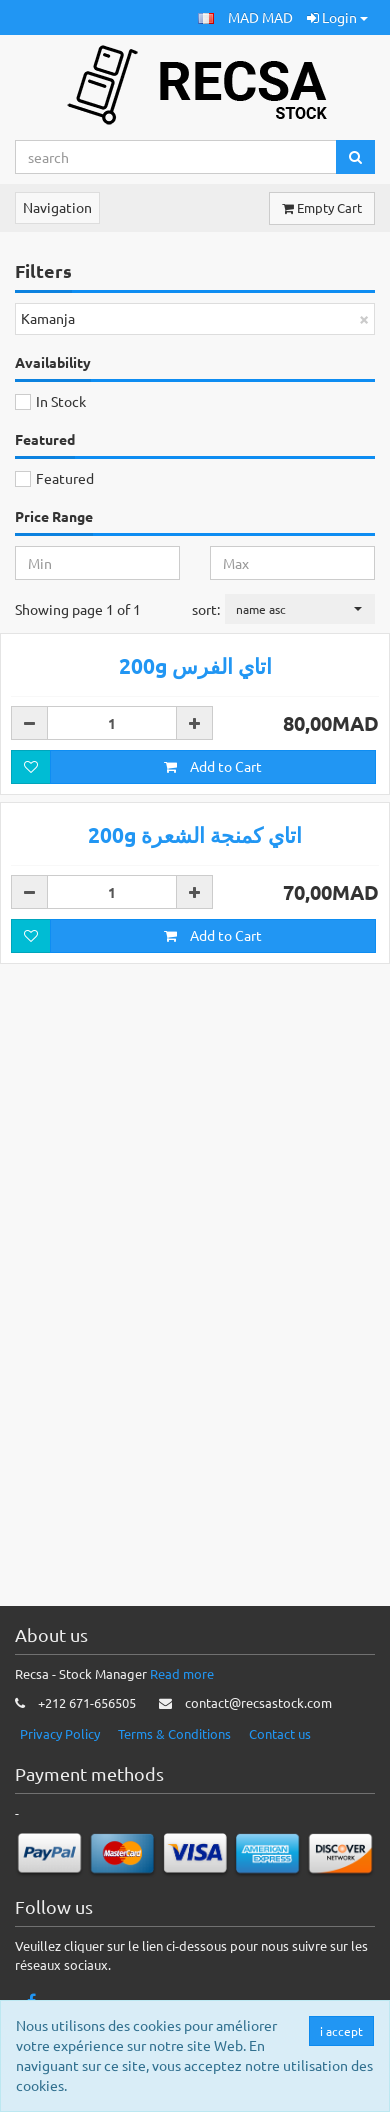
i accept (342, 2031)
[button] (206, 17)
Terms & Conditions (174, 1748)
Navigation (57, 207)
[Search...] (176, 157)
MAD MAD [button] (260, 17)
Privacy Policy (60, 1748)
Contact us (280, 1748)
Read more (182, 1689)
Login (337, 17)
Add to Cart (213, 1066)
